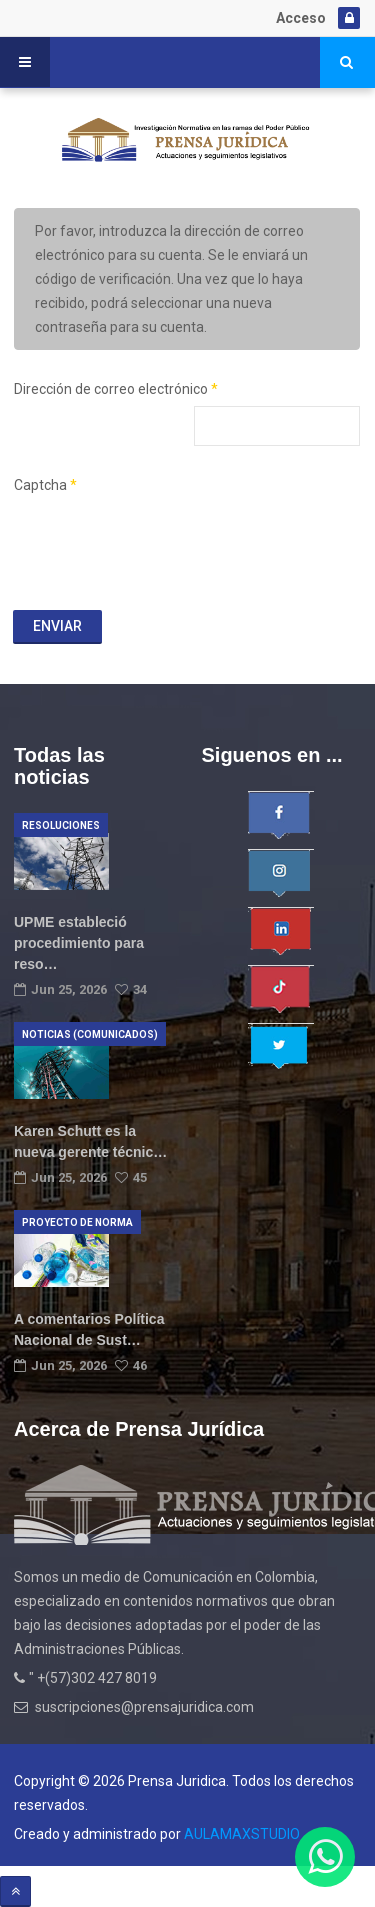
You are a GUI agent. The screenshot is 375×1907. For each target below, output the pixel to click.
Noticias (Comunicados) (90, 1034)
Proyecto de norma (77, 1222)
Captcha (45, 485)
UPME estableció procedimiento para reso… (79, 943)
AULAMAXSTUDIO (242, 1834)
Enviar (57, 626)
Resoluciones (61, 825)
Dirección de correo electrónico (116, 389)
